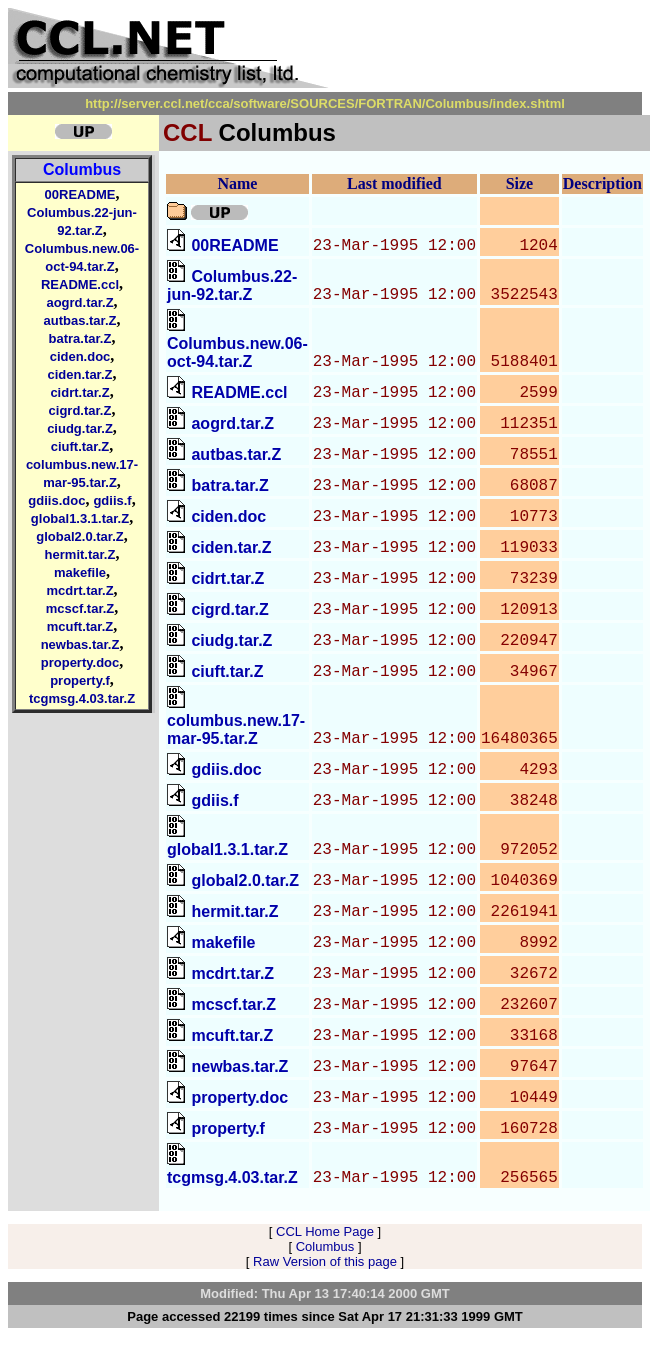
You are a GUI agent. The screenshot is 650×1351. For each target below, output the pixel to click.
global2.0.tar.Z (79, 536)
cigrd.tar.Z (80, 410)
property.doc (80, 662)
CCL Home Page (325, 1231)
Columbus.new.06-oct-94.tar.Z (237, 352)
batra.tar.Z (80, 338)
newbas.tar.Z (80, 644)
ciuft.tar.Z (80, 446)
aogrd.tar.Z (79, 302)
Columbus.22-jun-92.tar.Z (232, 285)
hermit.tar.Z (80, 554)
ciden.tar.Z (79, 374)
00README (80, 194)
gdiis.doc (56, 500)
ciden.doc (80, 356)
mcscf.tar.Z (80, 608)
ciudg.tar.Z (80, 428)
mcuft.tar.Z (80, 626)
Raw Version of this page (325, 1261)
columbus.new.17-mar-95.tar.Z (236, 729)
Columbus (82, 169)
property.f (80, 680)
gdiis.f (112, 500)
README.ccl (80, 284)
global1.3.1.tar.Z (80, 518)
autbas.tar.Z (80, 320)
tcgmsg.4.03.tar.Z (82, 698)
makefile (80, 572)
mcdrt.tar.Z (79, 590)
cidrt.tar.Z (79, 392)
